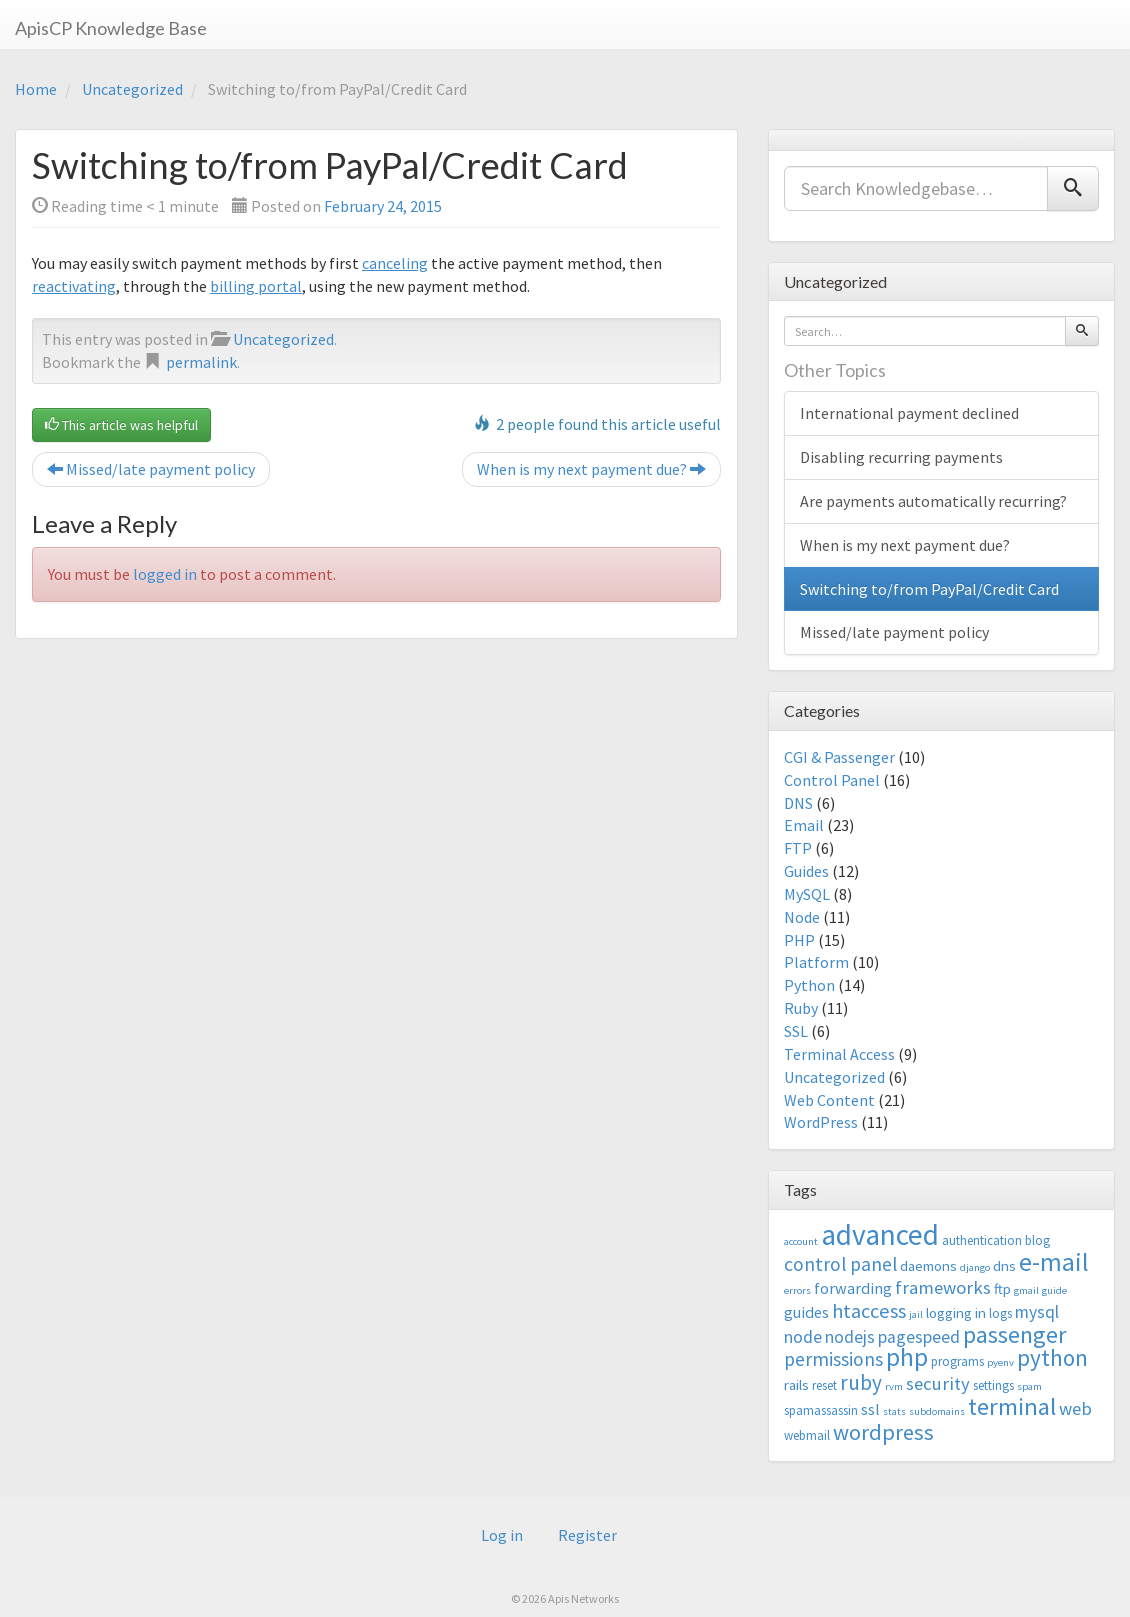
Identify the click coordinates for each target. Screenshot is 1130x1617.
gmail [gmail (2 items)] (1026, 1290)
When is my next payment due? (591, 469)
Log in (502, 1535)
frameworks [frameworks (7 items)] (943, 1287)
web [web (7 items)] (1075, 1408)
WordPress (821, 1122)
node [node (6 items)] (803, 1337)
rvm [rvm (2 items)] (894, 1386)
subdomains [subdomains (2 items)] (937, 1411)
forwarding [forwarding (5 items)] (853, 1288)
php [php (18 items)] (907, 1357)
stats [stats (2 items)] (894, 1411)
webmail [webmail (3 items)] (807, 1435)
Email (804, 825)
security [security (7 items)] (938, 1383)
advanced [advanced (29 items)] (880, 1234)
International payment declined (909, 413)
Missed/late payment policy (151, 469)
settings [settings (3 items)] (993, 1385)
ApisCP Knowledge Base (111, 28)
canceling (395, 263)
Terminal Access (839, 1054)
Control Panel (832, 780)
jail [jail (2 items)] (916, 1314)
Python (809, 985)
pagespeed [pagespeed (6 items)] (919, 1337)
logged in (165, 574)
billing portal (256, 286)
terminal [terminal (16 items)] (1012, 1406)
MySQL (807, 894)
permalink (201, 362)
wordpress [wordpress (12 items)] (883, 1432)
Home (36, 89)
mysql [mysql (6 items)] (1037, 1312)
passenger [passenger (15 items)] (1014, 1334)
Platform (816, 962)
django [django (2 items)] (975, 1267)
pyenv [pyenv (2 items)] (1000, 1362)
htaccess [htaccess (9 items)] (869, 1311)
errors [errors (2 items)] (797, 1290)
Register (587, 1535)
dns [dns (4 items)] (1004, 1265)
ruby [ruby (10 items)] (861, 1382)
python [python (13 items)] (1052, 1357)
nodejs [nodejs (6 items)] (850, 1337)
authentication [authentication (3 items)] (982, 1240)
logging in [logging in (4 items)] (956, 1312)
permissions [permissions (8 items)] (833, 1359)
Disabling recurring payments (901, 457)
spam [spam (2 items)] (1029, 1386)
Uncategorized (132, 89)
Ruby (801, 1008)
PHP (799, 940)
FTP (798, 848)
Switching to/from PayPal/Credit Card (929, 589)
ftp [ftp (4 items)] (1002, 1288)
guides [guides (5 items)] (806, 1312)
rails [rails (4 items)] (796, 1384)
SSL (796, 1031)
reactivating (74, 286)
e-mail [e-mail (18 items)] (1054, 1262)
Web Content (829, 1100)
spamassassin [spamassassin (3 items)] (821, 1410)
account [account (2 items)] (801, 1241)
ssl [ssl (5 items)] (870, 1409)
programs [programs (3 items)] (957, 1361)
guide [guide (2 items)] (1054, 1290)
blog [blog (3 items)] (1037, 1240)
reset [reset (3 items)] (824, 1385)
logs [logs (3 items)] (1000, 1313)
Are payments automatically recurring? (933, 501)
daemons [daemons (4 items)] (928, 1265)
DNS (798, 803)
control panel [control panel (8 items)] (840, 1264)
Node (802, 917)
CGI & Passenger (839, 757)
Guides (806, 871)
